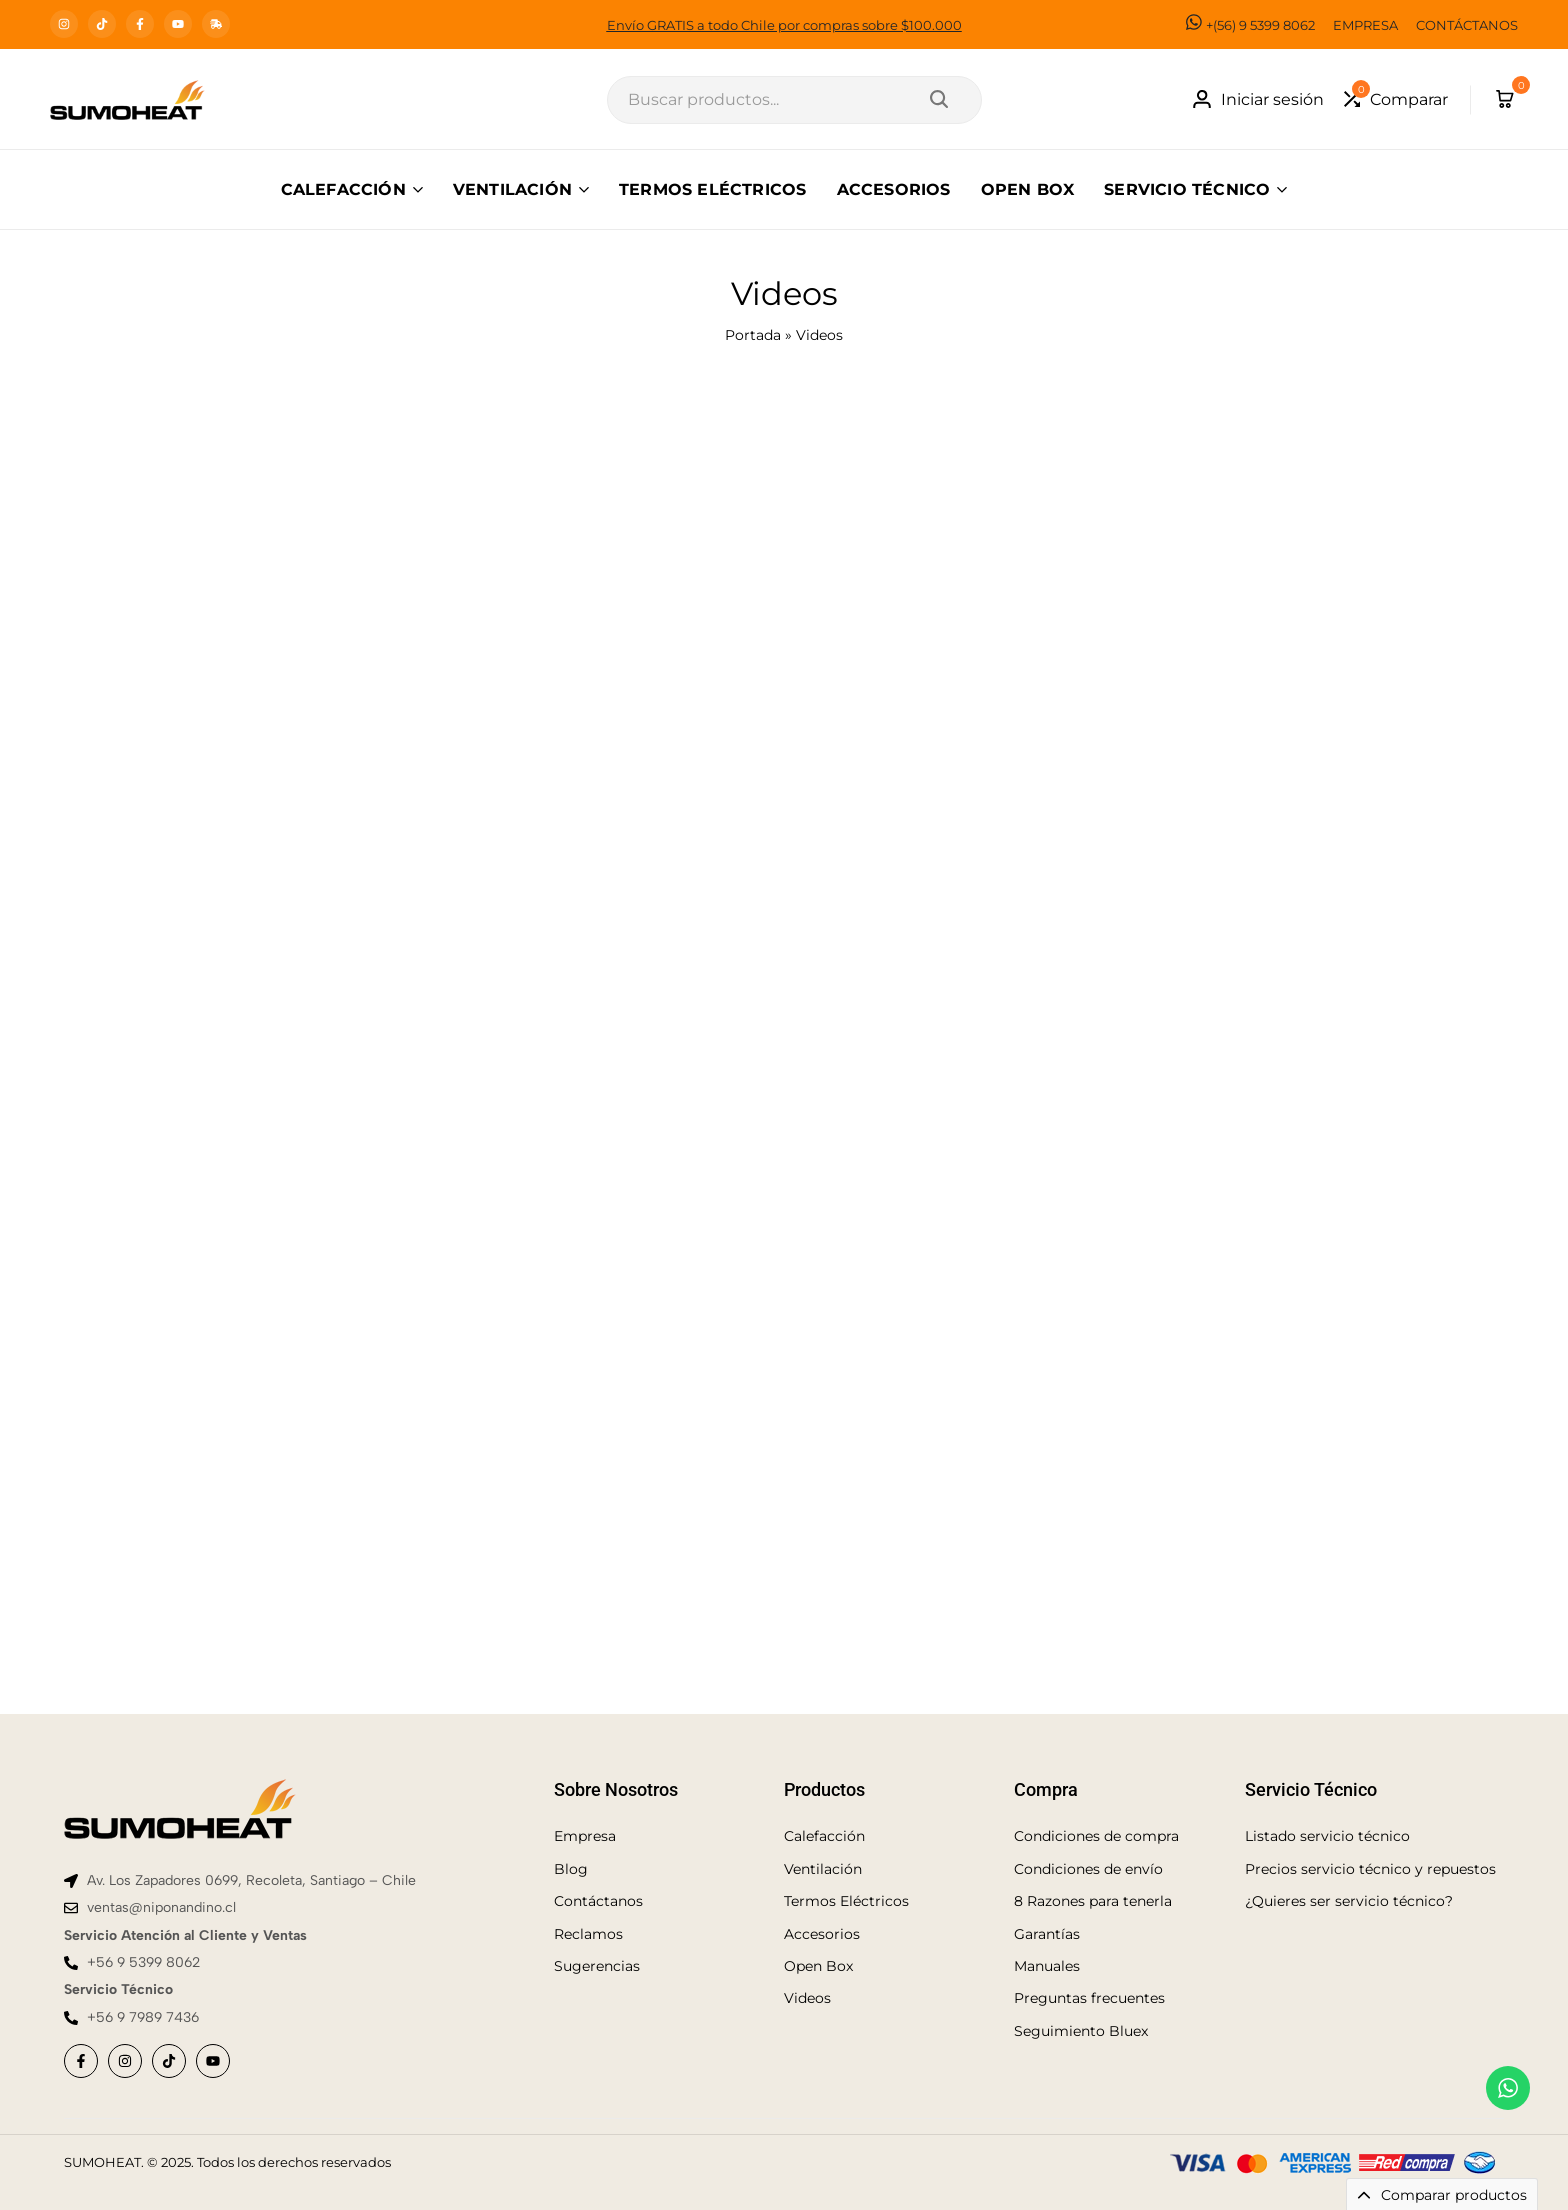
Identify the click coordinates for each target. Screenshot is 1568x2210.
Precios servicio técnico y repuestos (1370, 1869)
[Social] (81, 2061)
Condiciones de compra (1096, 1836)
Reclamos (588, 1934)
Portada (753, 335)
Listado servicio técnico (1327, 1836)
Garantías (1047, 1934)
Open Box (818, 1966)
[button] (1396, 99)
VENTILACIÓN (512, 189)
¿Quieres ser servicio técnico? (1349, 1901)
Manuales (1047, 1966)
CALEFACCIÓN (343, 189)
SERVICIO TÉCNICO (1187, 189)
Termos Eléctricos (846, 1901)
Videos (807, 1998)
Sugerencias (597, 1966)
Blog (571, 1869)
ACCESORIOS (894, 189)
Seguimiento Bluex (1081, 2031)
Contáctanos (598, 1901)
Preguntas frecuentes (1089, 1998)
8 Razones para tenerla (1093, 1901)
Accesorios (822, 1934)
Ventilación (823, 1869)
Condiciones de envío (1088, 1869)
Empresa (585, 1836)
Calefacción (824, 1836)
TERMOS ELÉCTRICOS (712, 189)
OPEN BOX (1028, 189)
